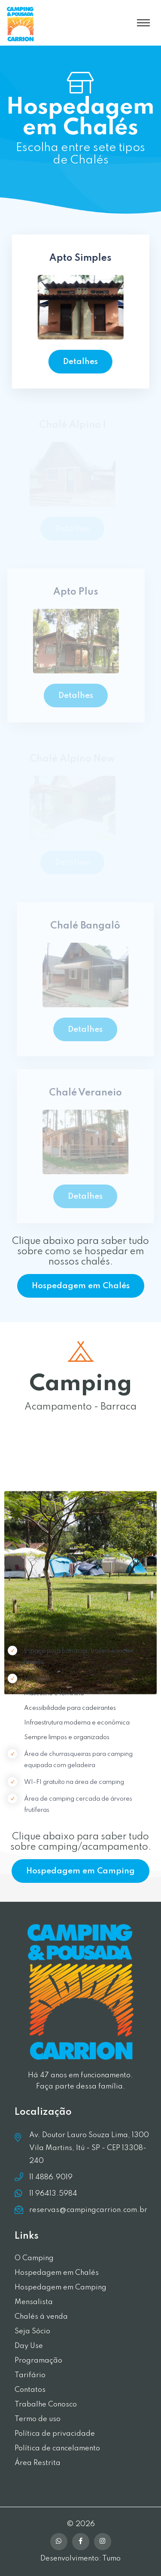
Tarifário (30, 2375)
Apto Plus (73, 592)
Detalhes (80, 362)
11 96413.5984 (53, 2193)
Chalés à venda (41, 2316)
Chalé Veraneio (88, 1093)
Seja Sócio (32, 2331)
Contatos (30, 2390)
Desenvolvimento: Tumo (80, 2558)
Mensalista (34, 2302)
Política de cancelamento (57, 2448)
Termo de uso (38, 2419)
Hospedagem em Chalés (81, 1286)
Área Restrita (38, 2463)
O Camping (34, 2258)
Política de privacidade (55, 2433)
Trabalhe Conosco (46, 2404)
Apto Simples (80, 258)
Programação (38, 2360)
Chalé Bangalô (88, 926)
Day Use (29, 2346)
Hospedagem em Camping (80, 1871)
